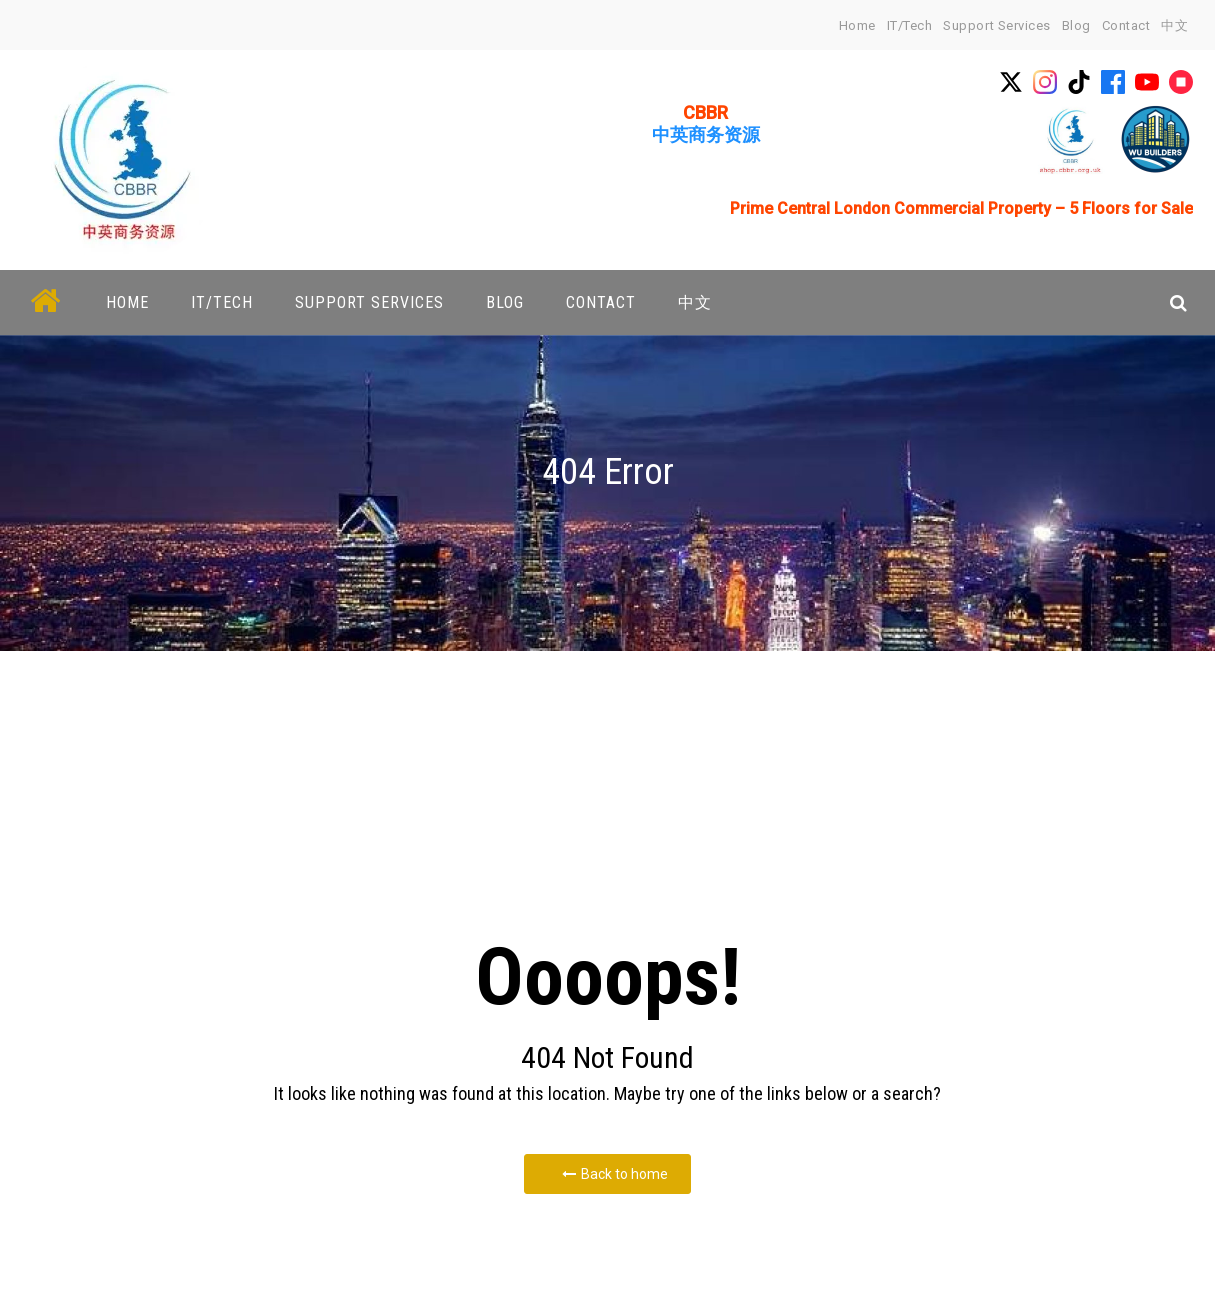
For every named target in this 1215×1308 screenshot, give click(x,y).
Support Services (996, 25)
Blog (1076, 25)
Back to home (615, 1174)
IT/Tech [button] (222, 302)
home (857, 25)
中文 (1174, 25)
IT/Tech (910, 25)
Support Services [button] (369, 302)
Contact (1126, 25)
